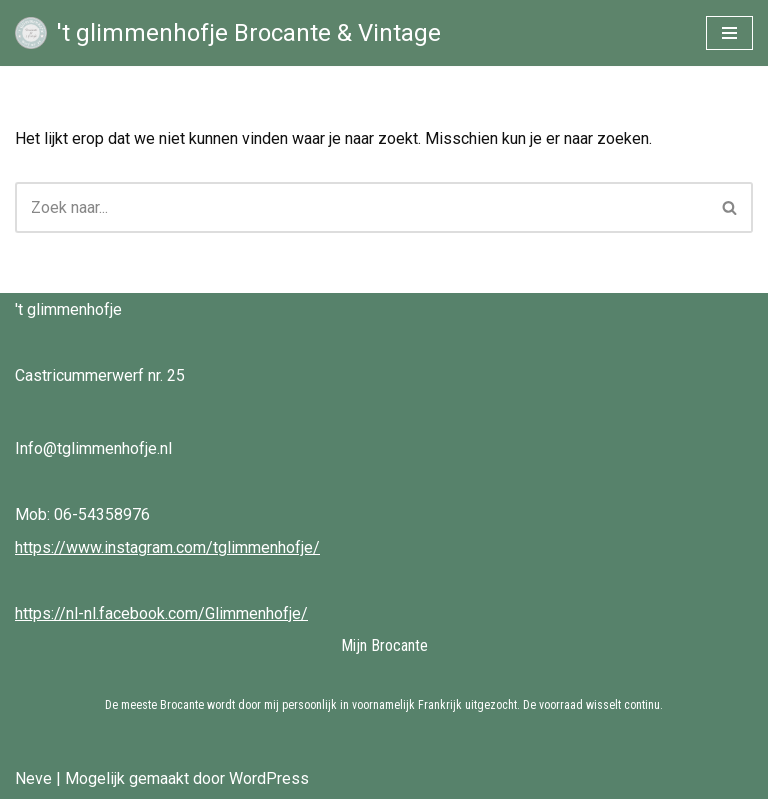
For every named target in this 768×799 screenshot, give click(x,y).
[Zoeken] (361, 207)
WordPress (269, 778)
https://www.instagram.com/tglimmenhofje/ (167, 547)
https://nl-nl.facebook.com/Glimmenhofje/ (161, 613)
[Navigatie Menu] (729, 33)
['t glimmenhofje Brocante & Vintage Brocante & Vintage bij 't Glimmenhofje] (228, 33)
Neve (33, 778)
